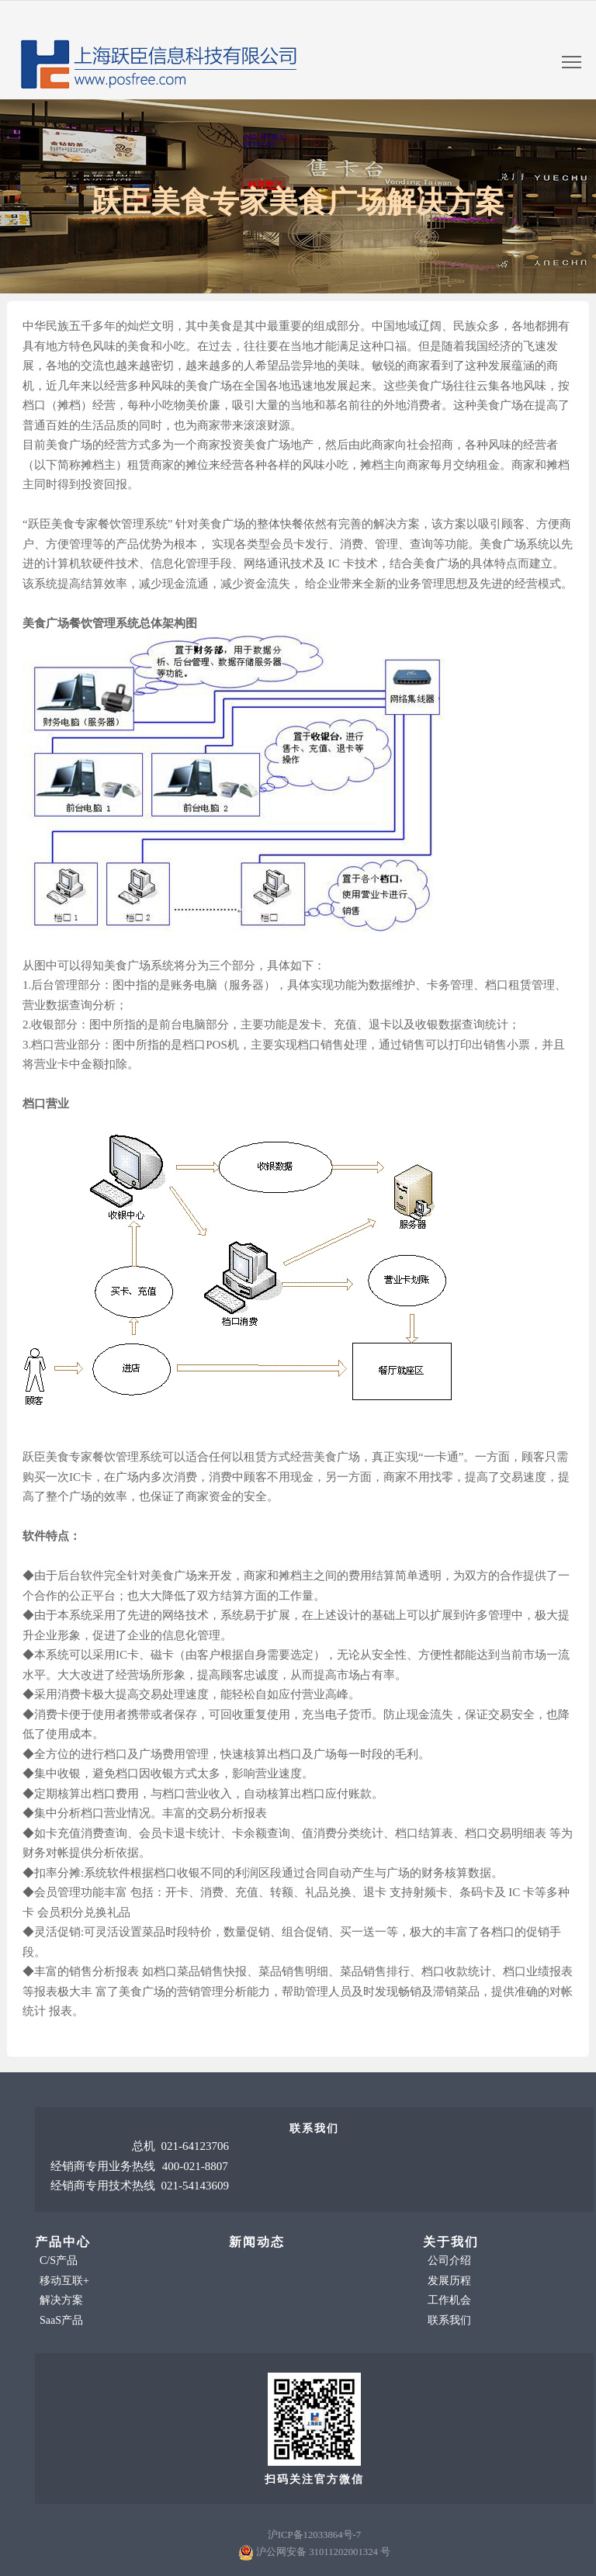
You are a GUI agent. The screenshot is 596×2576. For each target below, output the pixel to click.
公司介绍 (449, 2260)
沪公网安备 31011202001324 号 (323, 2552)
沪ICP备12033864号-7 (314, 2534)
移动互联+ (64, 2281)
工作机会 (449, 2300)
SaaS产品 (61, 2320)
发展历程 (449, 2281)
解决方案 (61, 2300)
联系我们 (449, 2320)
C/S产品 (59, 2260)
